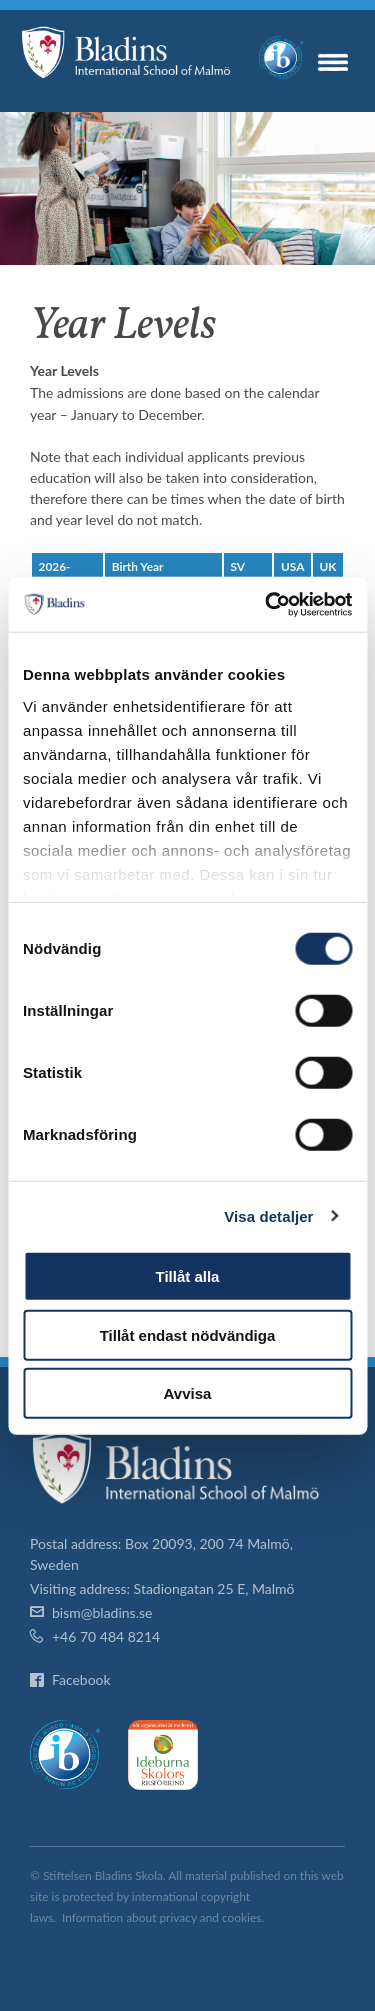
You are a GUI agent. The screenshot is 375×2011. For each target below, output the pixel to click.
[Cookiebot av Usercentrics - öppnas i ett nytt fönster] (267, 604)
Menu (333, 62)
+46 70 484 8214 (106, 1636)
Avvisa (188, 1393)
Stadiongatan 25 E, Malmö (214, 1588)
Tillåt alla (188, 1276)
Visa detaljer (268, 1215)
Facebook (81, 1679)
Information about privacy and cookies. (163, 1917)
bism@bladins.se (102, 1612)
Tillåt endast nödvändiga (188, 1334)
